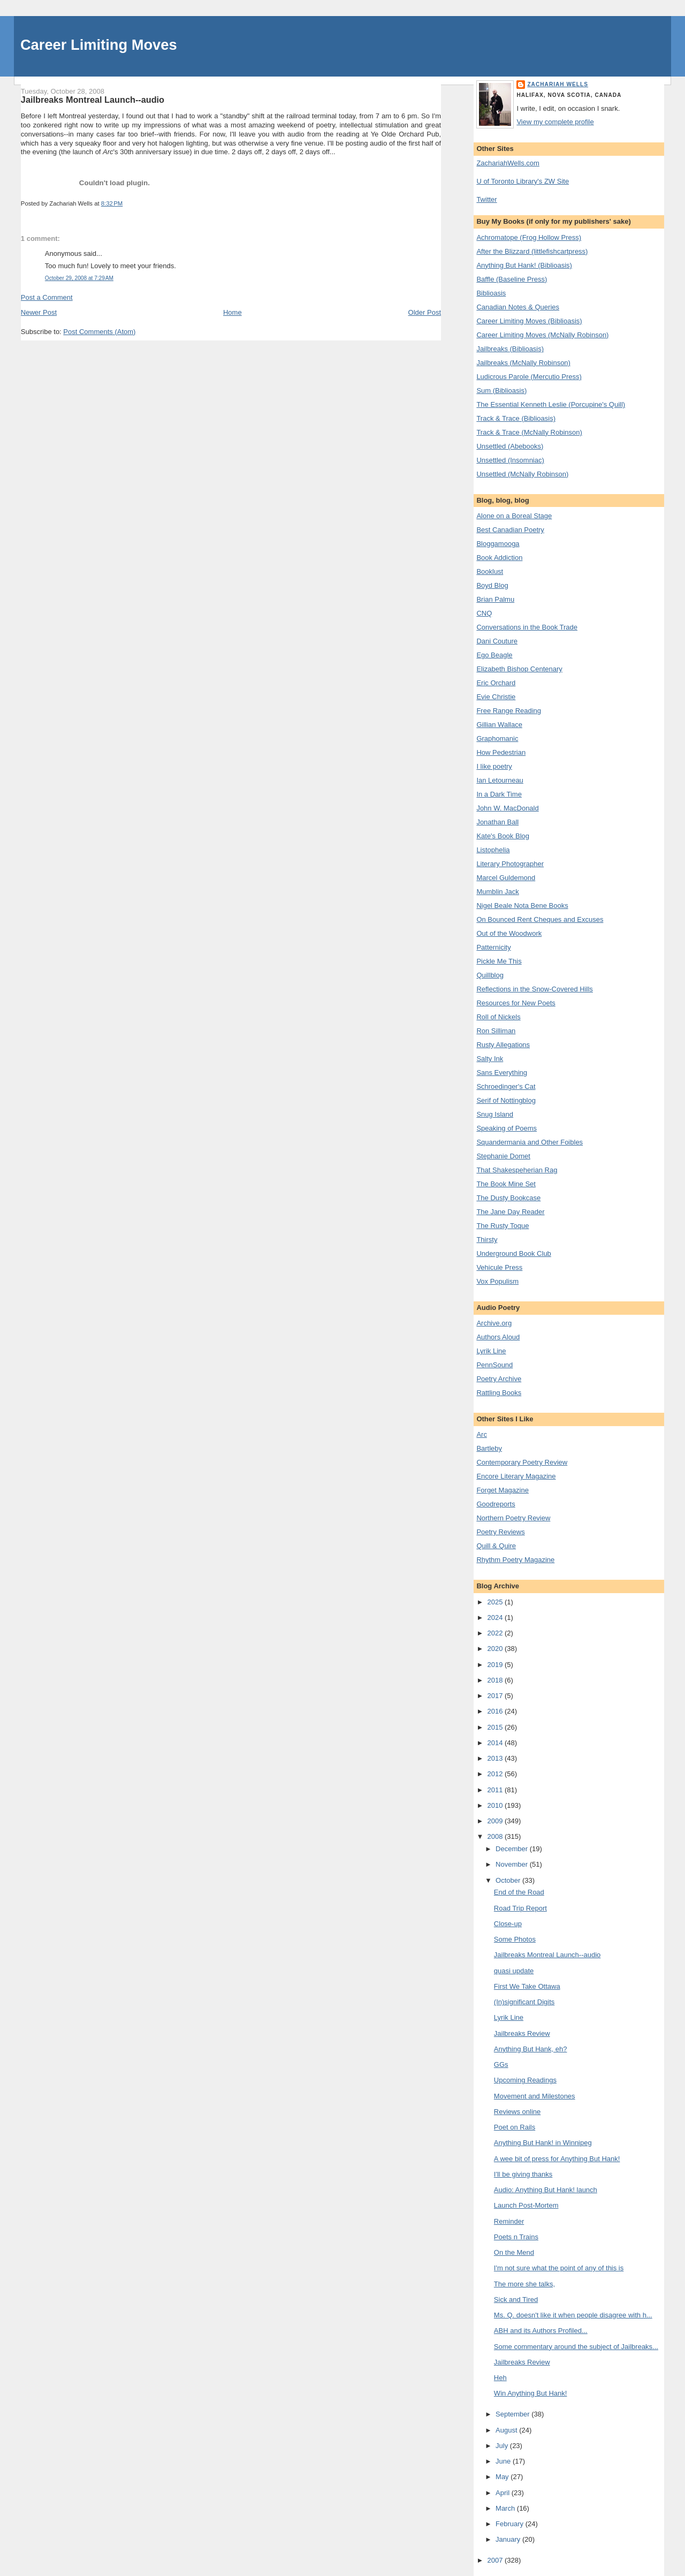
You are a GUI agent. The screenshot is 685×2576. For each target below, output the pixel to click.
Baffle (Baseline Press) (511, 279)
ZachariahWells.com (507, 163)
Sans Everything (501, 1073)
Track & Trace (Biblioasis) (515, 418)
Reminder (509, 2221)
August (507, 2430)
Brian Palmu (495, 599)
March (506, 2508)
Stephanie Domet (503, 1156)
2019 (496, 1665)
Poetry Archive (498, 1379)
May (503, 2477)
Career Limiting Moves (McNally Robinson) (542, 335)
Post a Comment (47, 297)
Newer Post (39, 312)
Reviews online (517, 2112)
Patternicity (493, 947)
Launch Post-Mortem (526, 2205)
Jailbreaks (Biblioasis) (510, 349)
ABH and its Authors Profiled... (541, 2331)
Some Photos (515, 1939)
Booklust (489, 571)
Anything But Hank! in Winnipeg (543, 2143)
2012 (496, 1774)
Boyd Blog (492, 585)
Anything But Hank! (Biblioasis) (524, 265)
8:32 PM (112, 203)
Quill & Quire (496, 1546)
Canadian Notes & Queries (517, 307)
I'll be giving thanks (523, 2174)
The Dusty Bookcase (508, 1198)
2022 (496, 1633)
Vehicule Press (499, 1267)
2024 (496, 1617)
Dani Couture (496, 641)
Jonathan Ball (497, 822)
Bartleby (489, 1448)
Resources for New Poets (515, 1003)
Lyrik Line (491, 1351)
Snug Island (494, 1114)
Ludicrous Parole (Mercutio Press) (529, 377)
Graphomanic (497, 738)
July (503, 2446)
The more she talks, (524, 2284)
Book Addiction (499, 558)
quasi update (514, 1971)
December (513, 1849)
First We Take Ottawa (527, 1986)
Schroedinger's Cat (505, 1086)
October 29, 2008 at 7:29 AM (79, 278)
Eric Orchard (495, 683)
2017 (496, 1696)
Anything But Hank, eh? (530, 2049)
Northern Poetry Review (513, 1518)
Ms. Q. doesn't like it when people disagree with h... (573, 2315)
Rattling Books (498, 1393)
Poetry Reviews (500, 1532)
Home (232, 312)
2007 (496, 2560)
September (513, 2414)
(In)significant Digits (524, 2002)
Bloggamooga (497, 544)
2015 (496, 1727)
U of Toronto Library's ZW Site (522, 181)
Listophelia (492, 850)
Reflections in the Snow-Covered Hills (534, 989)
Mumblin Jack (497, 892)
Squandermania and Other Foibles (529, 1142)
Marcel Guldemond (505, 878)
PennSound (494, 1365)
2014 (496, 1743)
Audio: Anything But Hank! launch (545, 2190)
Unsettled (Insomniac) (510, 460)
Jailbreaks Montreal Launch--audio (92, 99)
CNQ (484, 613)
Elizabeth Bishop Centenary (519, 669)
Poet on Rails (514, 2127)
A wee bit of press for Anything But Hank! (557, 2159)
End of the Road (519, 1892)
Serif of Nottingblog (506, 1100)
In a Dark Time (499, 794)
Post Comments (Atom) (99, 332)
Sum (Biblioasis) (501, 391)
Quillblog (490, 975)
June (504, 2461)
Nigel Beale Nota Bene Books (522, 905)
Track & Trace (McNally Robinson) (529, 432)
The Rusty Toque (502, 1226)
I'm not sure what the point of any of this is (558, 2268)
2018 (496, 1680)
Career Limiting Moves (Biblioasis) (529, 321)
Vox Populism (497, 1281)
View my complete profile (554, 122)
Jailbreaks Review (522, 2033)
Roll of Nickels (498, 1017)
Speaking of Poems (506, 1128)
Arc (481, 1434)
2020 (496, 1649)
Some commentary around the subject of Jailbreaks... (576, 2347)
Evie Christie (495, 697)
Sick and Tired (516, 2299)
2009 (496, 1821)
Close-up (508, 1924)
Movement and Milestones (534, 2096)
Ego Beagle (494, 655)
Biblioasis (491, 293)
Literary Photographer (510, 864)
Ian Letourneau (499, 780)
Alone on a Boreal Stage (514, 516)
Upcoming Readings (525, 2080)
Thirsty (486, 1240)
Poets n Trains (516, 2237)
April (504, 2493)
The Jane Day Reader (510, 1212)
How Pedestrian (501, 752)
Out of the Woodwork (509, 933)
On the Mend (514, 2252)
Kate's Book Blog (502, 836)
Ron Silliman (495, 1031)
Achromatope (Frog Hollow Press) (528, 237)
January (509, 2539)
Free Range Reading (508, 711)
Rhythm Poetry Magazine (515, 1560)
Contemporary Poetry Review (521, 1462)
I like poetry (494, 766)
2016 (496, 1711)
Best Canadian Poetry (510, 530)
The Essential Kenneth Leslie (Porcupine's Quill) (550, 404)
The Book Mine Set (506, 1184)
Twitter (486, 199)
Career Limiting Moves (98, 44)
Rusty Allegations (503, 1045)
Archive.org (494, 1323)
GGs (501, 2064)
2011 (496, 1790)
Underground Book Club (513, 1253)
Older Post (424, 312)
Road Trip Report (520, 1908)
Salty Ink (489, 1059)
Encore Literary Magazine (515, 1476)
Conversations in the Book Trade (526, 627)
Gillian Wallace (499, 725)
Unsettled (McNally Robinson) (522, 474)
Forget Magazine (502, 1490)
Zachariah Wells (557, 84)
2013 (496, 1758)
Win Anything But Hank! (530, 2393)
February (511, 2524)
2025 (496, 1602)
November (513, 1864)
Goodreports (495, 1504)
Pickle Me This (498, 961)
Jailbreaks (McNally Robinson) (523, 363)
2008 (496, 1836)
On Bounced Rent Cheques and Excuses (539, 919)
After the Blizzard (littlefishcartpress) (532, 251)
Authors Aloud (498, 1337)
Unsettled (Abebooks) (509, 446)
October (509, 1880)
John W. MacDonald (507, 808)
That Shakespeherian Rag (516, 1170)
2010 (496, 1805)
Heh (500, 2378)
